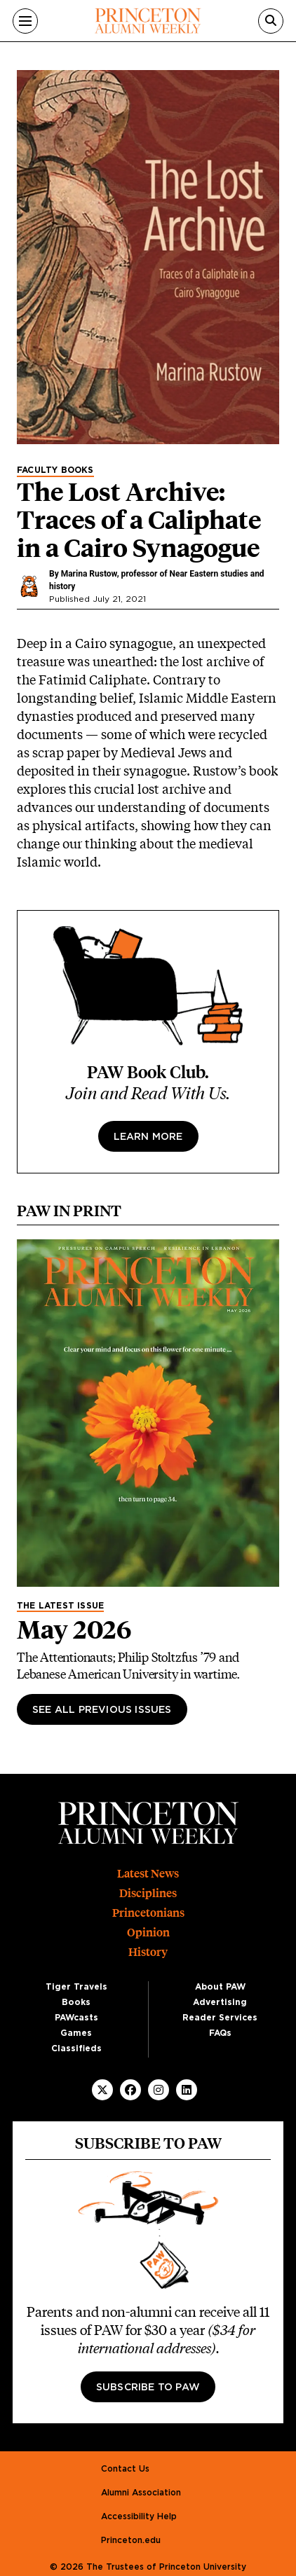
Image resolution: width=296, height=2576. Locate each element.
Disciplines (148, 1893)
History (148, 1952)
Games (76, 2033)
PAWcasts (76, 2017)
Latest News (148, 1873)
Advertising (220, 2002)
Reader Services (219, 2017)
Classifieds (76, 2048)
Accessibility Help (139, 2516)
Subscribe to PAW (148, 2387)
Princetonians (148, 1913)
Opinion (148, 1932)
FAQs (220, 2033)
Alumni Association (141, 2492)
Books (76, 2002)
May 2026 (74, 1629)
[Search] (270, 21)
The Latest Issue (60, 1606)
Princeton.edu (131, 2540)
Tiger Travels (76, 1987)
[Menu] (25, 21)
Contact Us (125, 2469)
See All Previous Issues (102, 1710)
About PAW (220, 1987)
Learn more (148, 1137)
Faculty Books (55, 470)
